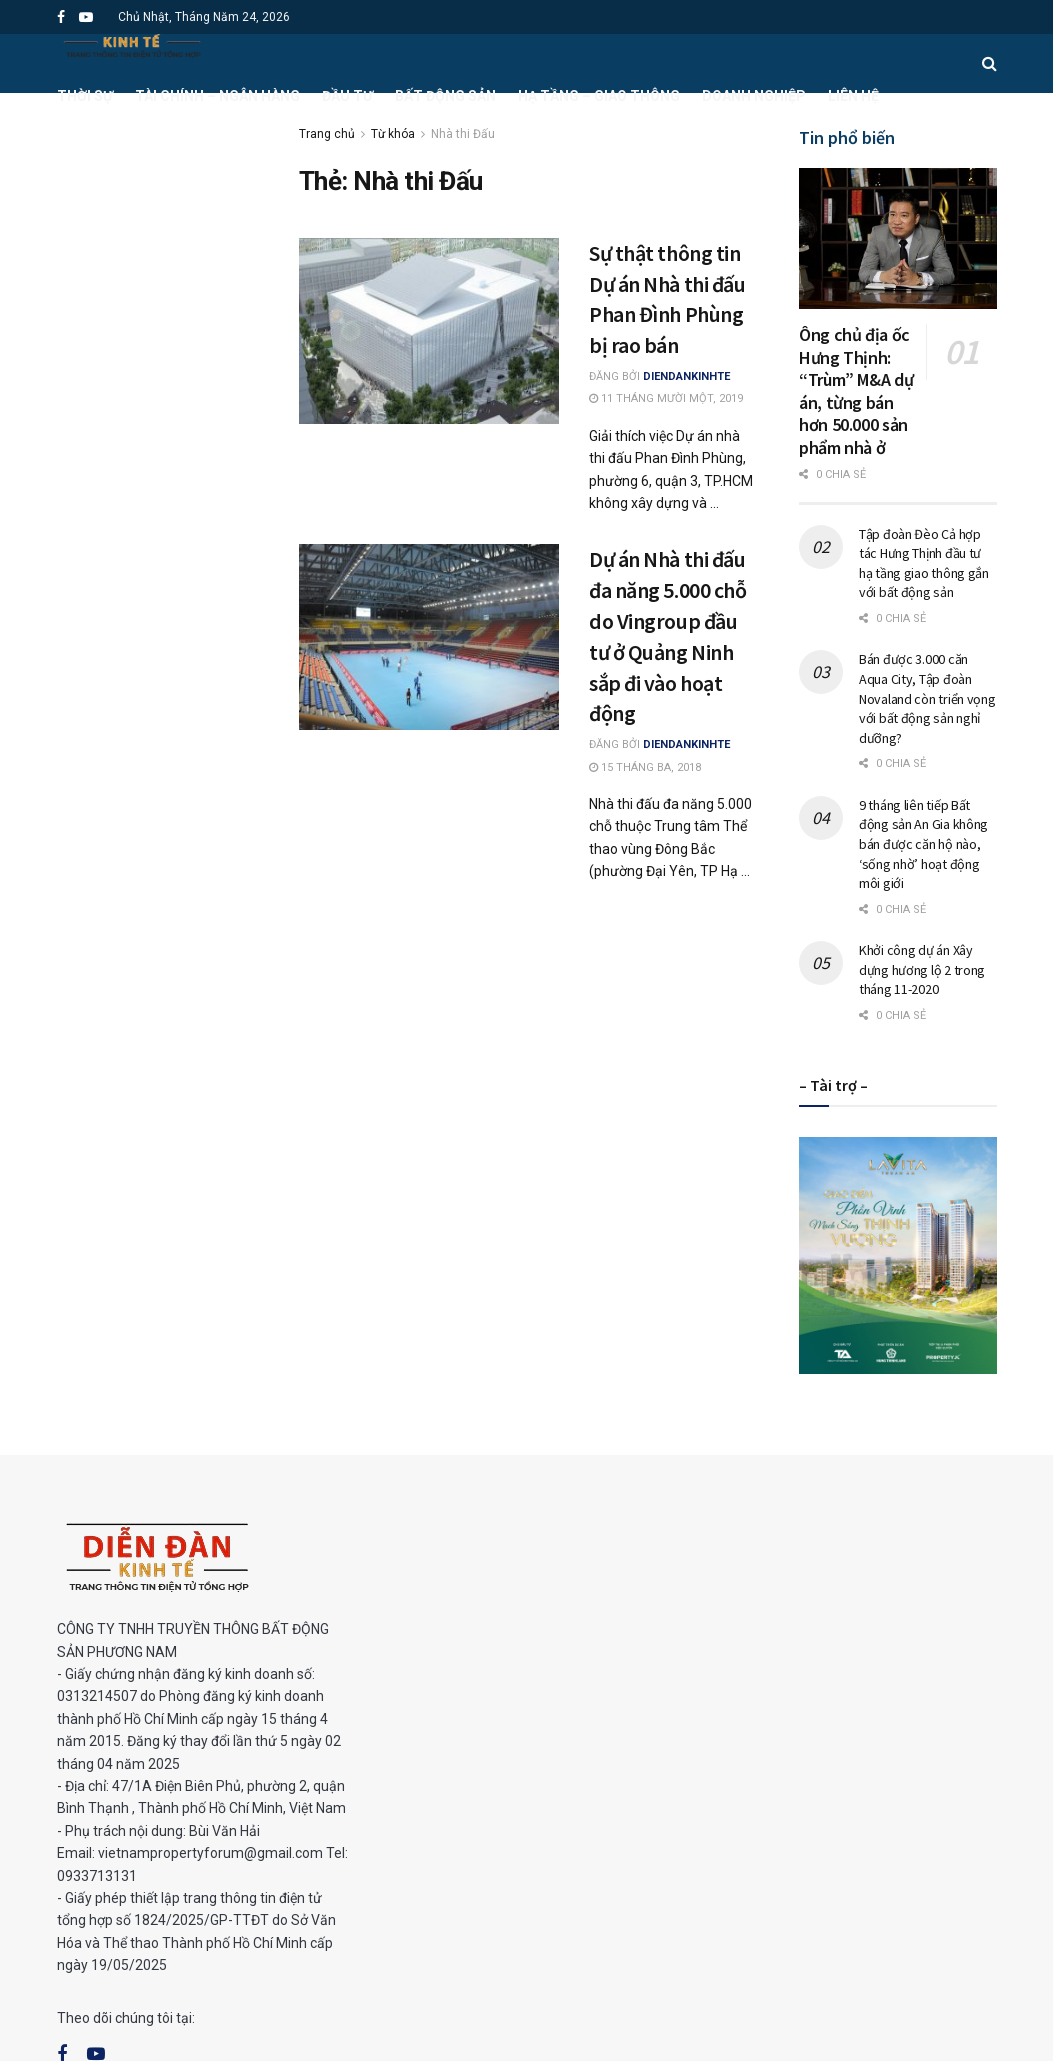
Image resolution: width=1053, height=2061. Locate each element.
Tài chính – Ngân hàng (217, 96)
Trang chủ (327, 134)
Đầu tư (347, 96)
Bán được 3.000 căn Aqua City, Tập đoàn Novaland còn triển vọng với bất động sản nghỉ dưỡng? (927, 698)
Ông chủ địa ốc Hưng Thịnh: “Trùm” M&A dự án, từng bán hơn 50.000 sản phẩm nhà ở (856, 391)
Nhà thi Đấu (463, 134)
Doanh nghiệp (754, 96)
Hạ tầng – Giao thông (599, 96)
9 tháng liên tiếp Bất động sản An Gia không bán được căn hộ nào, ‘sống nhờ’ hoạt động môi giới (923, 844)
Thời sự (85, 96)
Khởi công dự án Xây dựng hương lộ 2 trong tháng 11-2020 (922, 969)
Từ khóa (393, 134)
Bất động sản (445, 96)
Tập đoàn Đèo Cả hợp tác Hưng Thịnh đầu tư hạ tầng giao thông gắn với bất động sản (924, 563)
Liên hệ (853, 96)
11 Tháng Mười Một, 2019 (666, 398)
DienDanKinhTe (686, 376)
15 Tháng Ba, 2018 (645, 767)
